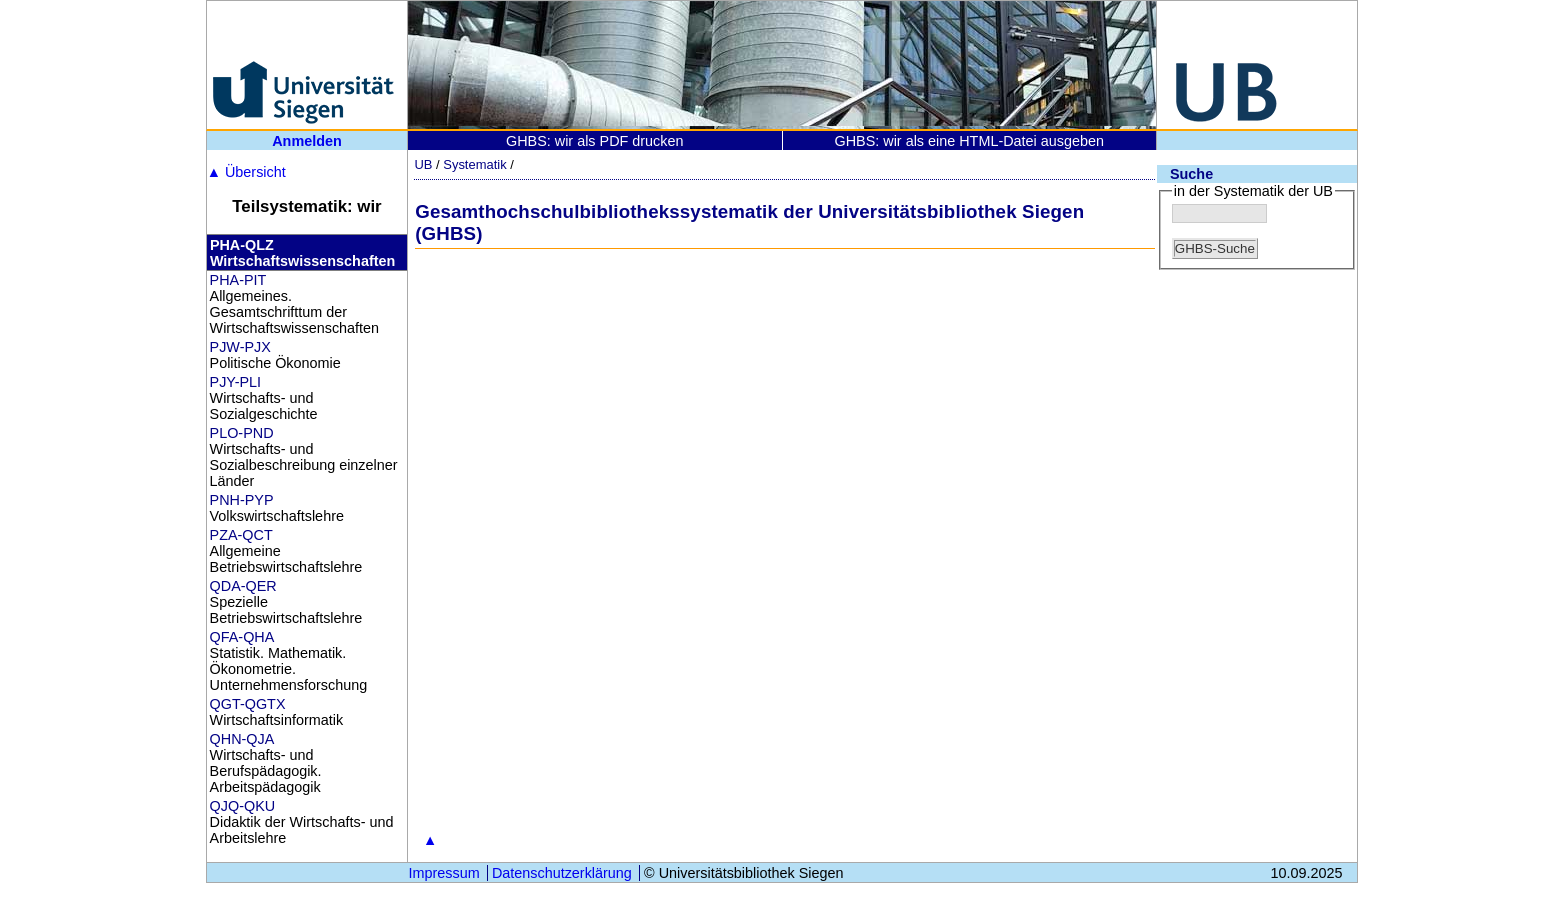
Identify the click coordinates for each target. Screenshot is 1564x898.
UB (423, 164)
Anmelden (307, 141)
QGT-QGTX (248, 704)
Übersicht (246, 172)
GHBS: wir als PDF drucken (595, 141)
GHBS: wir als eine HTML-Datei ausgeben (969, 141)
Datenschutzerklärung (562, 873)
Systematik (474, 164)
